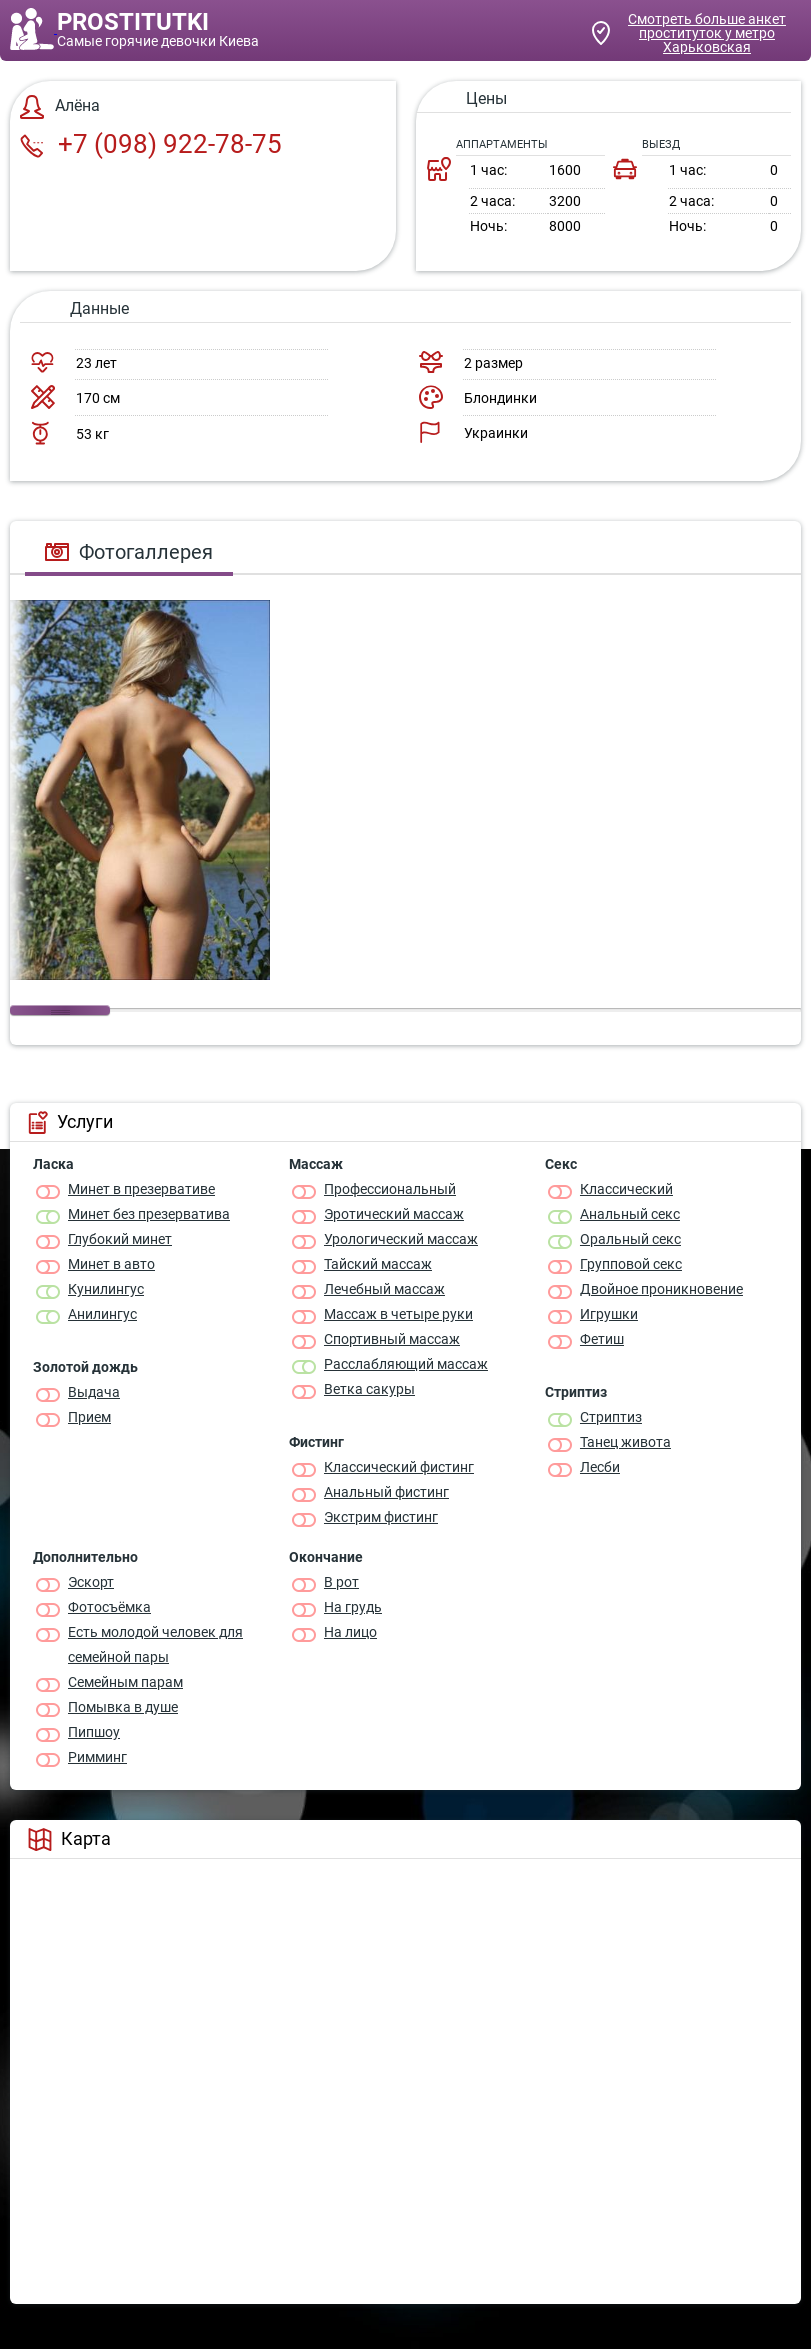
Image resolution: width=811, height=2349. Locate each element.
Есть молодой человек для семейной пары (155, 1644)
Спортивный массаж (392, 1339)
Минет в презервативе (141, 1189)
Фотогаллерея (129, 552)
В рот (341, 1582)
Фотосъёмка (109, 1607)
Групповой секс (631, 1264)
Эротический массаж (394, 1214)
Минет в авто (111, 1264)
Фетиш (602, 1339)
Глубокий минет (120, 1239)
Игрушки (609, 1314)
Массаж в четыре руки (398, 1314)
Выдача (94, 1392)
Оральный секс (630, 1239)
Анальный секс (630, 1214)
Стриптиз (611, 1417)
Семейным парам (125, 1682)
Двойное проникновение (661, 1289)
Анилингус (102, 1314)
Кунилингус (106, 1289)
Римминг (97, 1757)
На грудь (353, 1607)
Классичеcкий (626, 1189)
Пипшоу (94, 1732)
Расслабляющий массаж (406, 1364)
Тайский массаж (378, 1264)
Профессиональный (390, 1189)
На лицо (350, 1632)
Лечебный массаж (384, 1289)
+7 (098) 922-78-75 (151, 144)
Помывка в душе (123, 1707)
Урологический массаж (401, 1239)
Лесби (600, 1467)
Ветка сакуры (369, 1389)
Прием (89, 1417)
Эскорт (91, 1582)
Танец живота (625, 1442)
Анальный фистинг (386, 1492)
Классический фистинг (399, 1467)
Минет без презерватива (149, 1214)
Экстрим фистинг (381, 1517)
